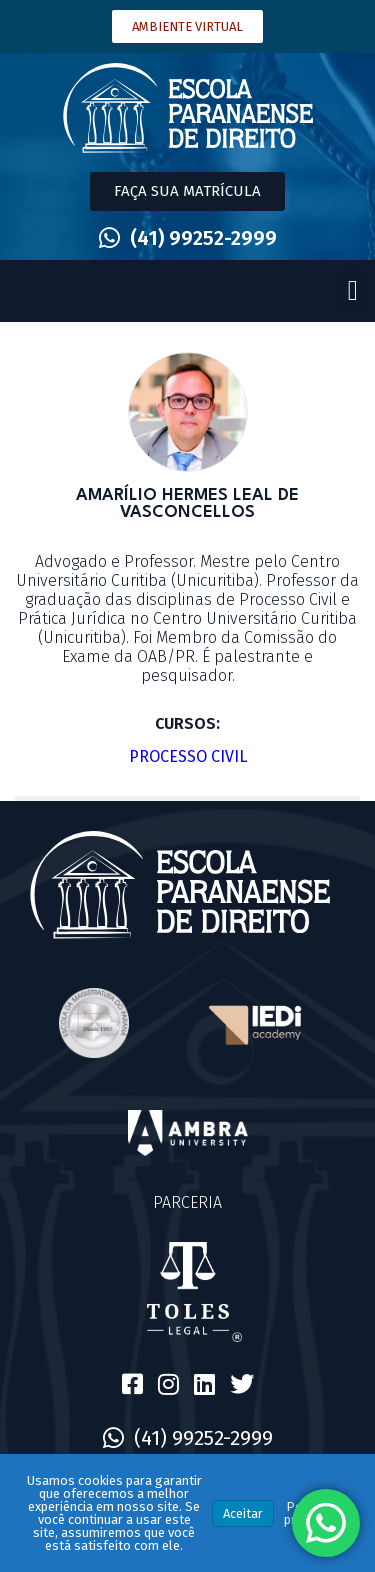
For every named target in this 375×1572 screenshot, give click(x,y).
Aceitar (243, 1513)
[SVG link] (188, 108)
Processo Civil (188, 756)
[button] (353, 291)
